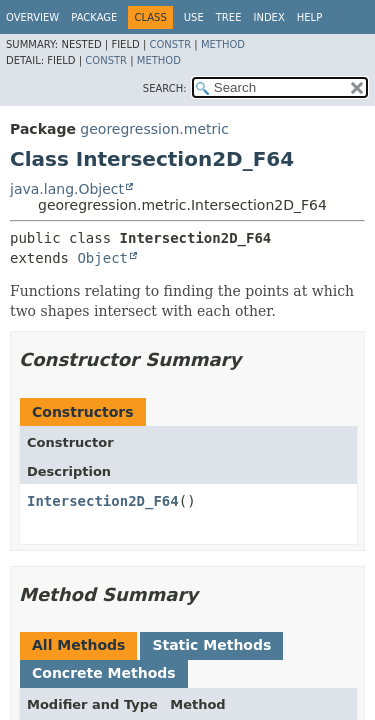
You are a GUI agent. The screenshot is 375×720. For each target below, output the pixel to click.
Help (309, 17)
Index (268, 17)
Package (94, 17)
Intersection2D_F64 (103, 501)
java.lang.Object (67, 189)
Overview (32, 17)
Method (223, 44)
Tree (229, 17)
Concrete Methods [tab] (104, 673)
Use (194, 17)
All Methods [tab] (78, 645)
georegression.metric (154, 129)
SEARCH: (165, 88)
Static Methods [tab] (211, 645)
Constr (170, 44)
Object (102, 258)
